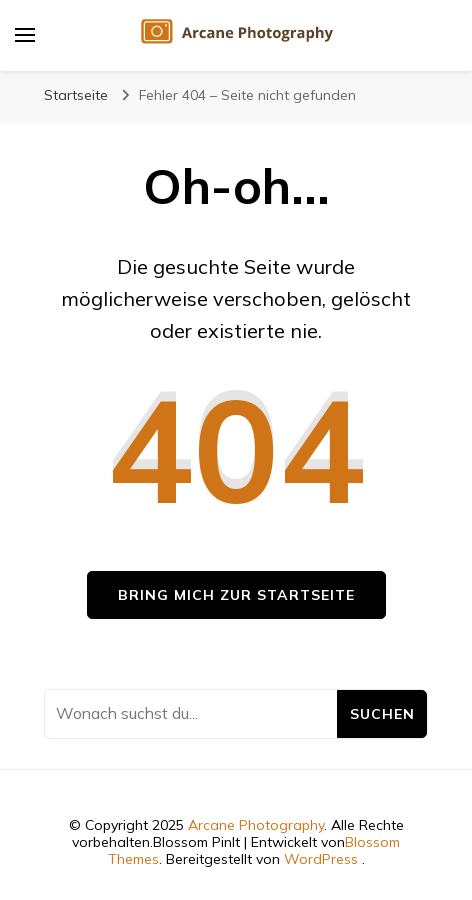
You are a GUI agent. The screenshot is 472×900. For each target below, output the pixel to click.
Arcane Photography (256, 825)
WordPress (321, 859)
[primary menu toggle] (25, 35)
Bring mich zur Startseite (236, 595)
